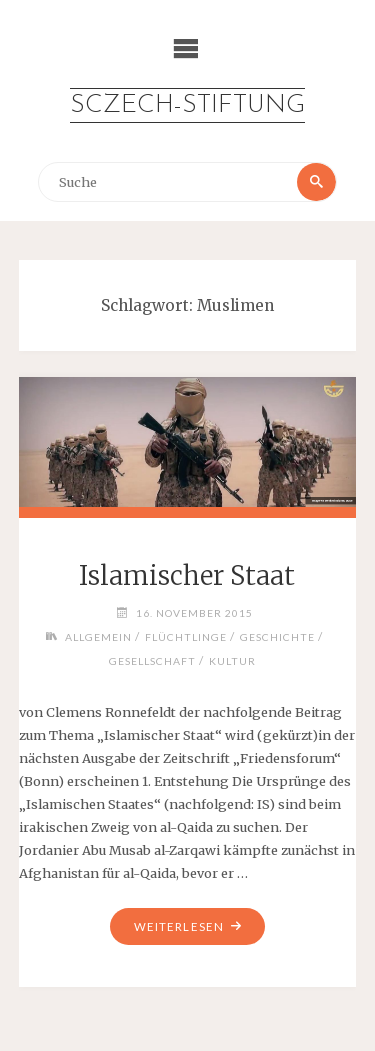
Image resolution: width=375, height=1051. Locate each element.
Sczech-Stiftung (187, 105)
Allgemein (98, 637)
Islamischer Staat (187, 576)
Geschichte (277, 637)
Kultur (232, 661)
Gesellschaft (152, 661)
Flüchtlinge (186, 637)
